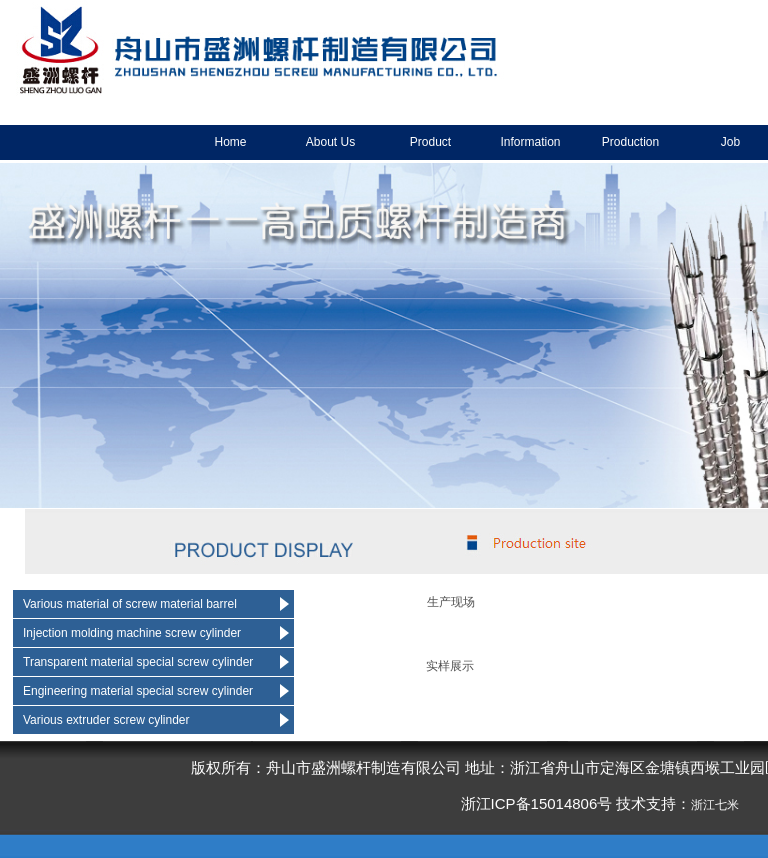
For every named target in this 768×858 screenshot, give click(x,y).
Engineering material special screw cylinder (138, 691)
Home (230, 142)
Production (630, 142)
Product (430, 142)
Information (530, 142)
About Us (330, 142)
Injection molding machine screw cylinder (132, 633)
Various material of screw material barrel (130, 604)
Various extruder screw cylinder (106, 720)
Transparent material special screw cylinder (138, 662)
